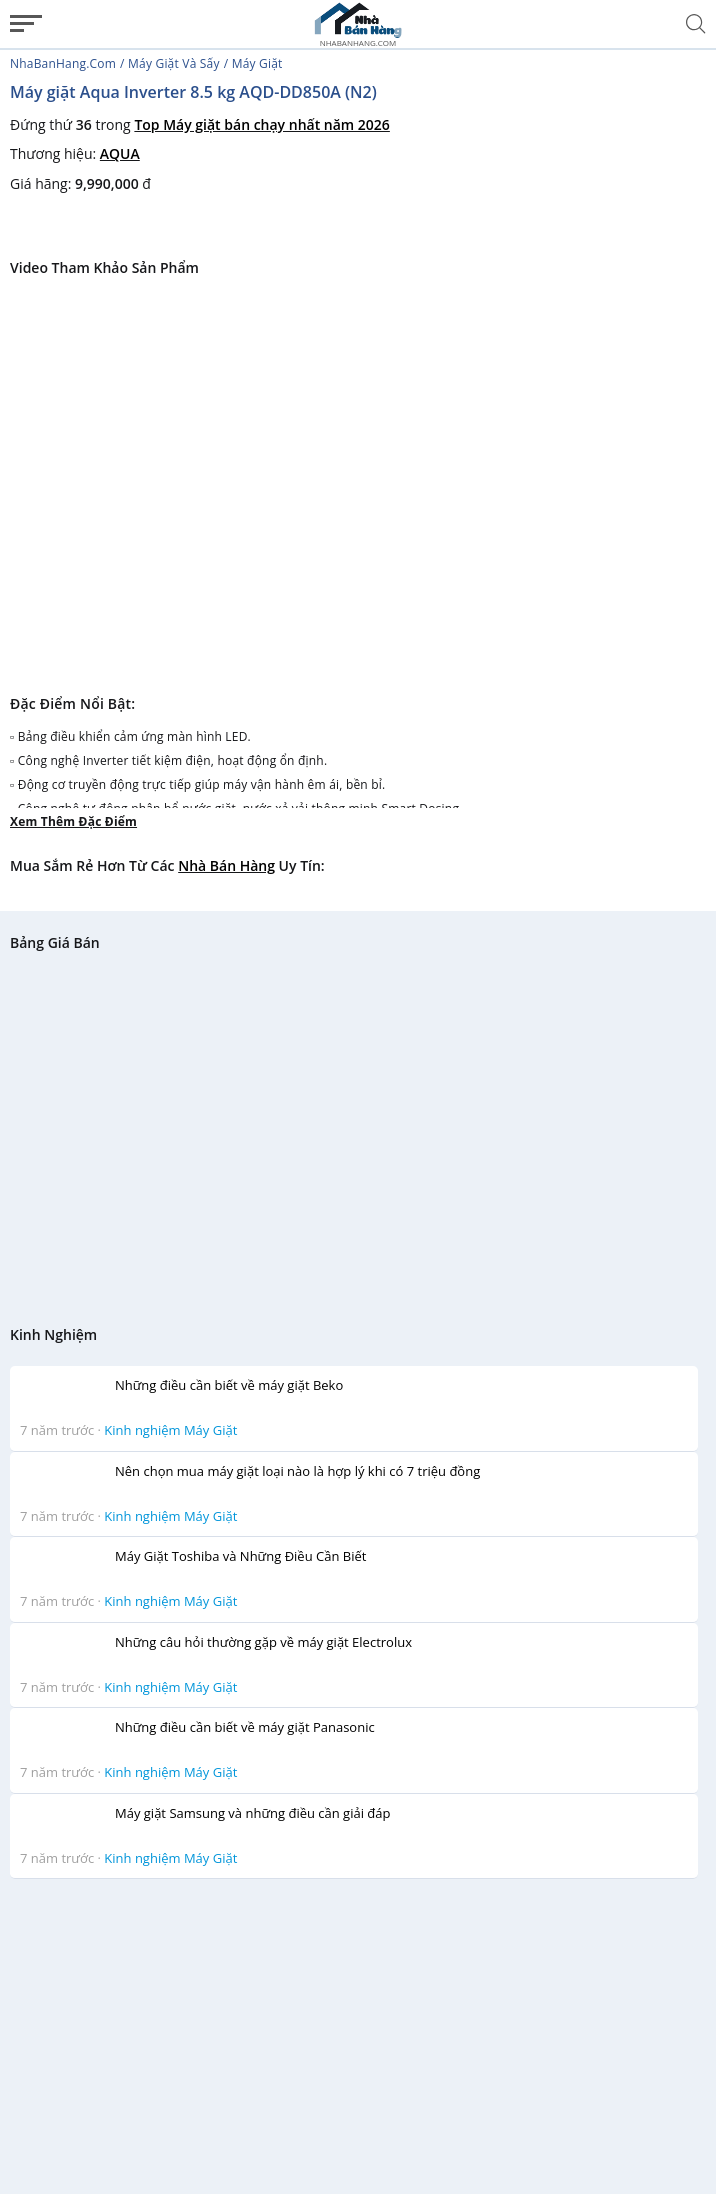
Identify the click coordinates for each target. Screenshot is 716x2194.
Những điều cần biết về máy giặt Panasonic (245, 1727)
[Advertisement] (354, 2035)
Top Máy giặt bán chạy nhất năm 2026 (262, 124)
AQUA (120, 153)
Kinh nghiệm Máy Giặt (170, 1430)
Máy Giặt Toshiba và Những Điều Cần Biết (240, 1556)
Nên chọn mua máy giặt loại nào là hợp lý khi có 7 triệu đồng (297, 1471)
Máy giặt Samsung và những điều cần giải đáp (252, 1813)
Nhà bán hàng (226, 865)
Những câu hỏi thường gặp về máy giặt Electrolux (263, 1642)
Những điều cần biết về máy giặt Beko (229, 1385)
